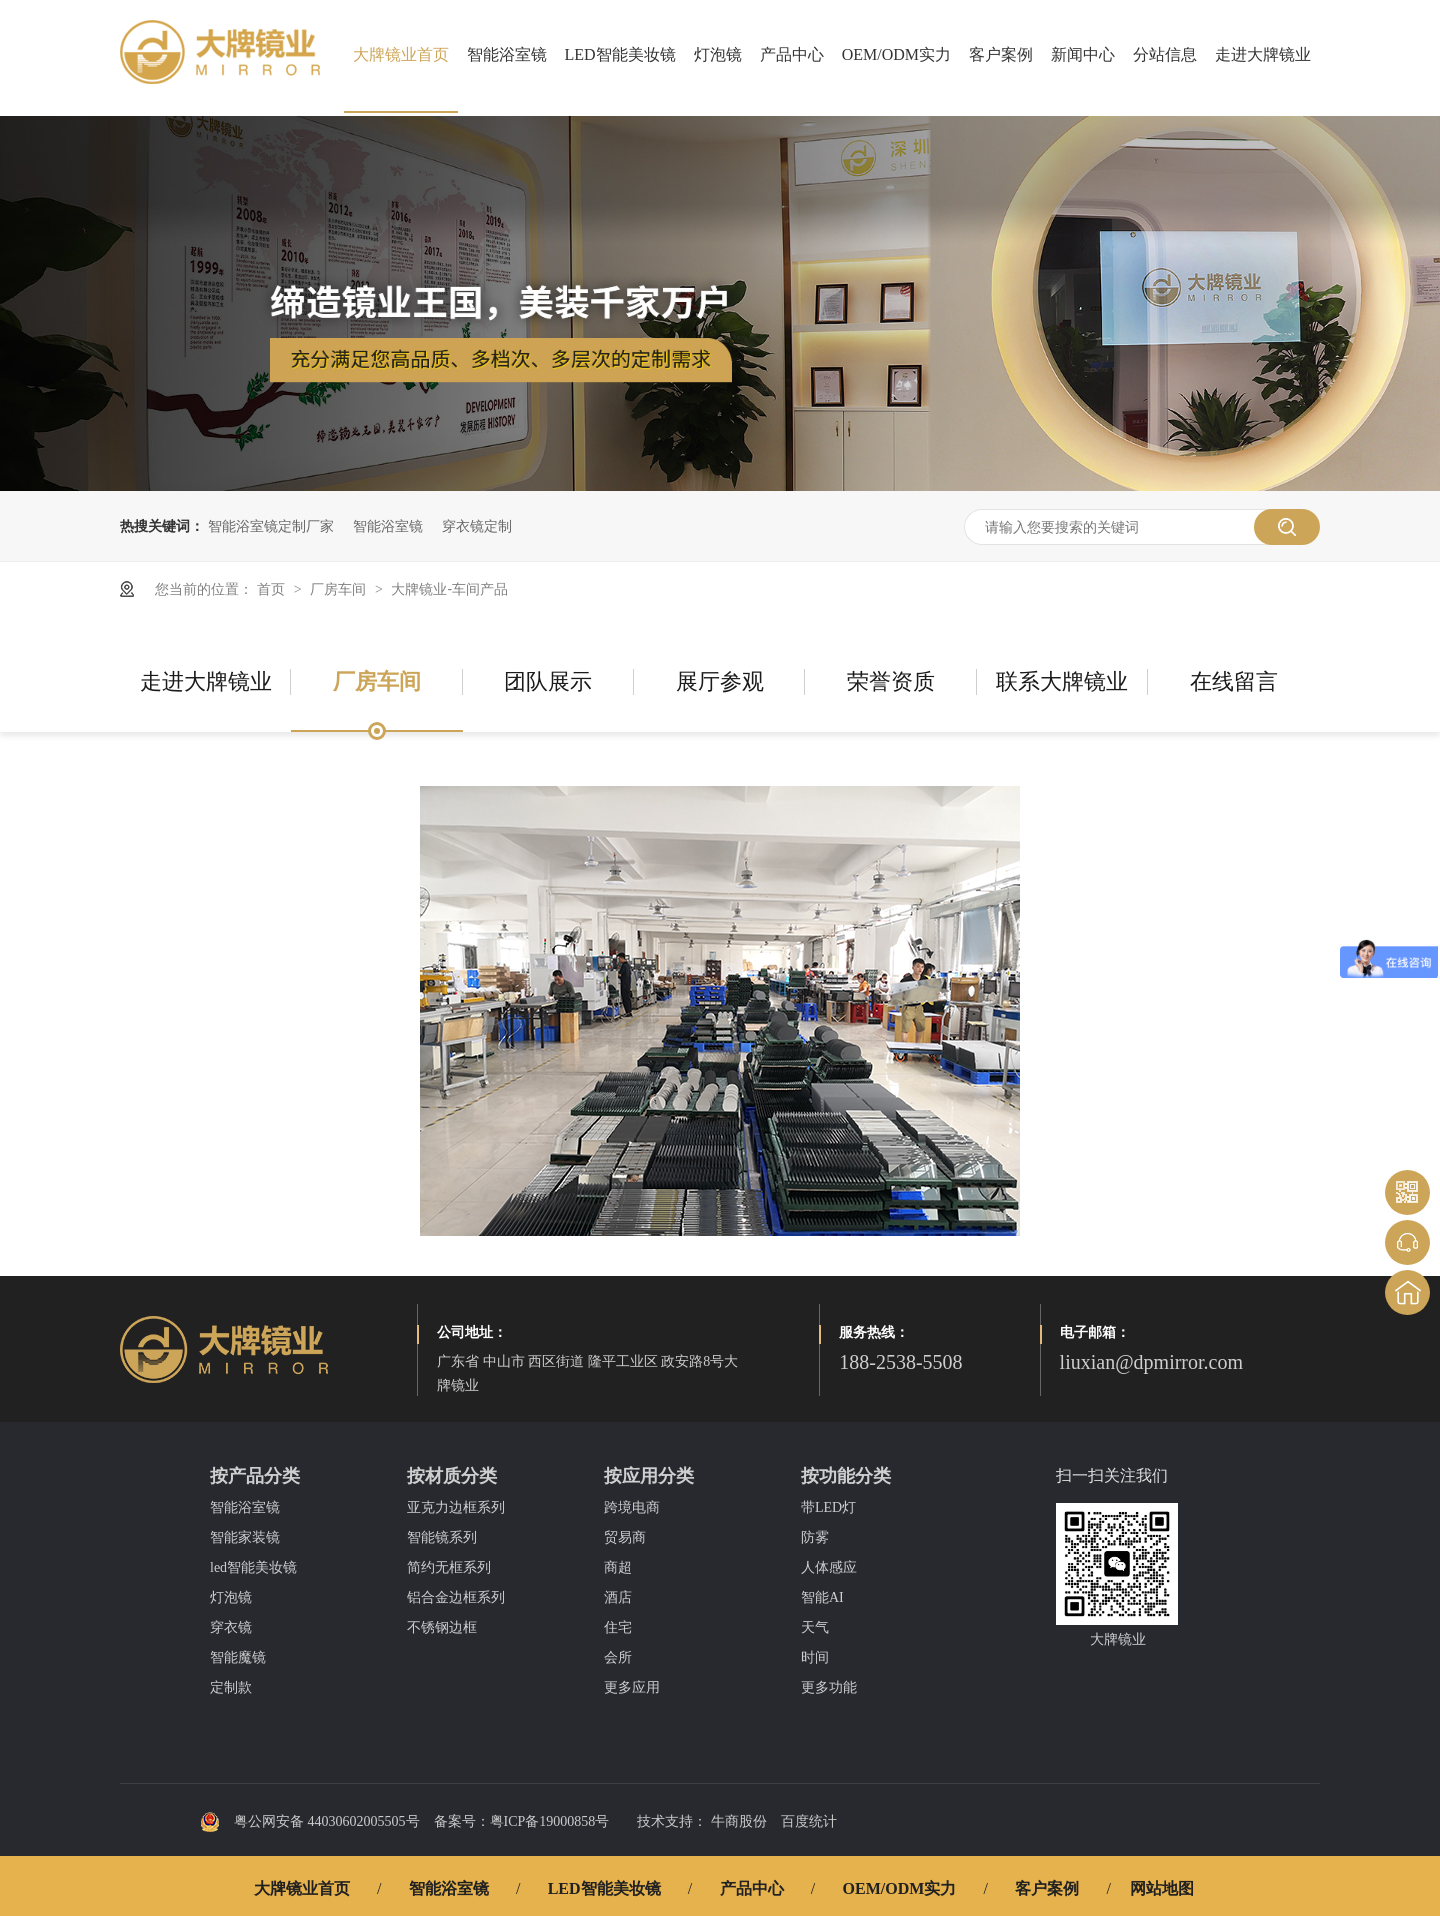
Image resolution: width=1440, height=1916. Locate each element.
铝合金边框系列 (456, 1597)
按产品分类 (255, 1476)
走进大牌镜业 (1263, 54)
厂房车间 (340, 589)
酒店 (618, 1597)
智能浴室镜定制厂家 (271, 526)
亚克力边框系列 (456, 1507)
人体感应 (829, 1567)
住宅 (618, 1627)
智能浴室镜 (507, 54)
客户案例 (1001, 54)
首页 (273, 589)
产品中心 (792, 54)
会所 (618, 1657)
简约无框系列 (449, 1567)
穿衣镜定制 (477, 526)
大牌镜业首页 (401, 54)
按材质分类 (452, 1476)
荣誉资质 (891, 681)
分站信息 (1165, 54)
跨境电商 (632, 1507)
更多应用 (632, 1687)
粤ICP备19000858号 (550, 1821)
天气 (815, 1627)
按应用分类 (649, 1476)
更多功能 (829, 1687)
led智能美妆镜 (253, 1567)
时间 (815, 1657)
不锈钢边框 (442, 1627)
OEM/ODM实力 (896, 54)
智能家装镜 (245, 1537)
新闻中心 (1083, 54)
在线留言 (1234, 681)
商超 (618, 1567)
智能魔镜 (238, 1657)
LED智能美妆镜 (620, 54)
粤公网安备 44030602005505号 (310, 1822)
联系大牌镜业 (1062, 681)
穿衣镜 (231, 1627)
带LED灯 (828, 1507)
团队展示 (548, 681)
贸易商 (625, 1537)
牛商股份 (739, 1821)
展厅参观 (720, 681)
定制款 (231, 1687)
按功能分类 (846, 1476)
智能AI (822, 1597)
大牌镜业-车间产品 (449, 589)
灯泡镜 (718, 54)
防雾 (815, 1537)
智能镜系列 (442, 1537)
